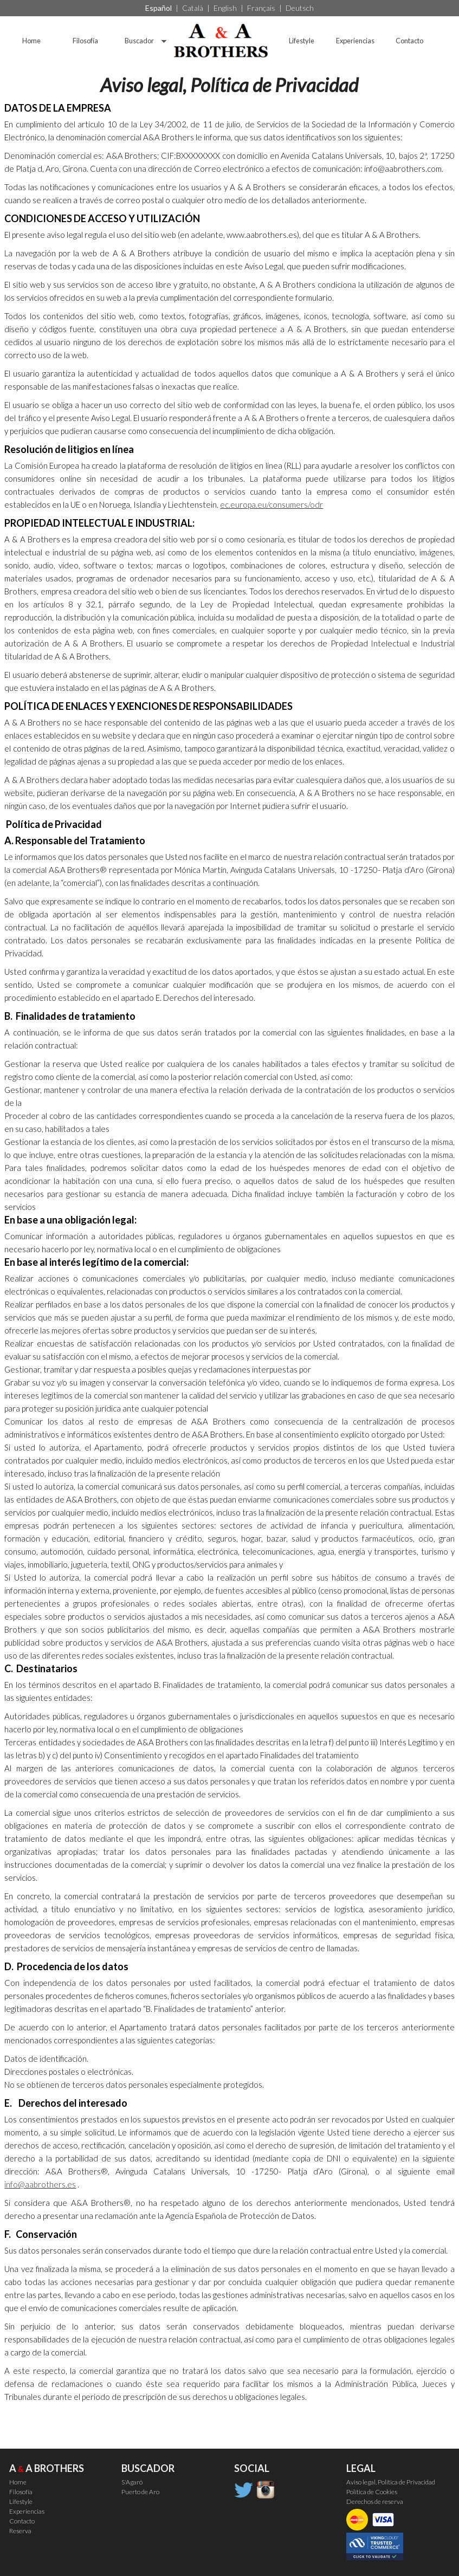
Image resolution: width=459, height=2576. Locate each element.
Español (158, 7)
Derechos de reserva (374, 2501)
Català (192, 7)
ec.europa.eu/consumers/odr (271, 504)
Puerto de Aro (140, 2492)
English (225, 7)
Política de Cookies (371, 2492)
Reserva (20, 2531)
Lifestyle (301, 40)
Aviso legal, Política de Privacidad (390, 2482)
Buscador (139, 40)
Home (31, 40)
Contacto (409, 40)
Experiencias (355, 40)
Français (261, 7)
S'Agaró (132, 2482)
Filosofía (85, 40)
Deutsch (300, 7)
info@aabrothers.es (40, 2184)
